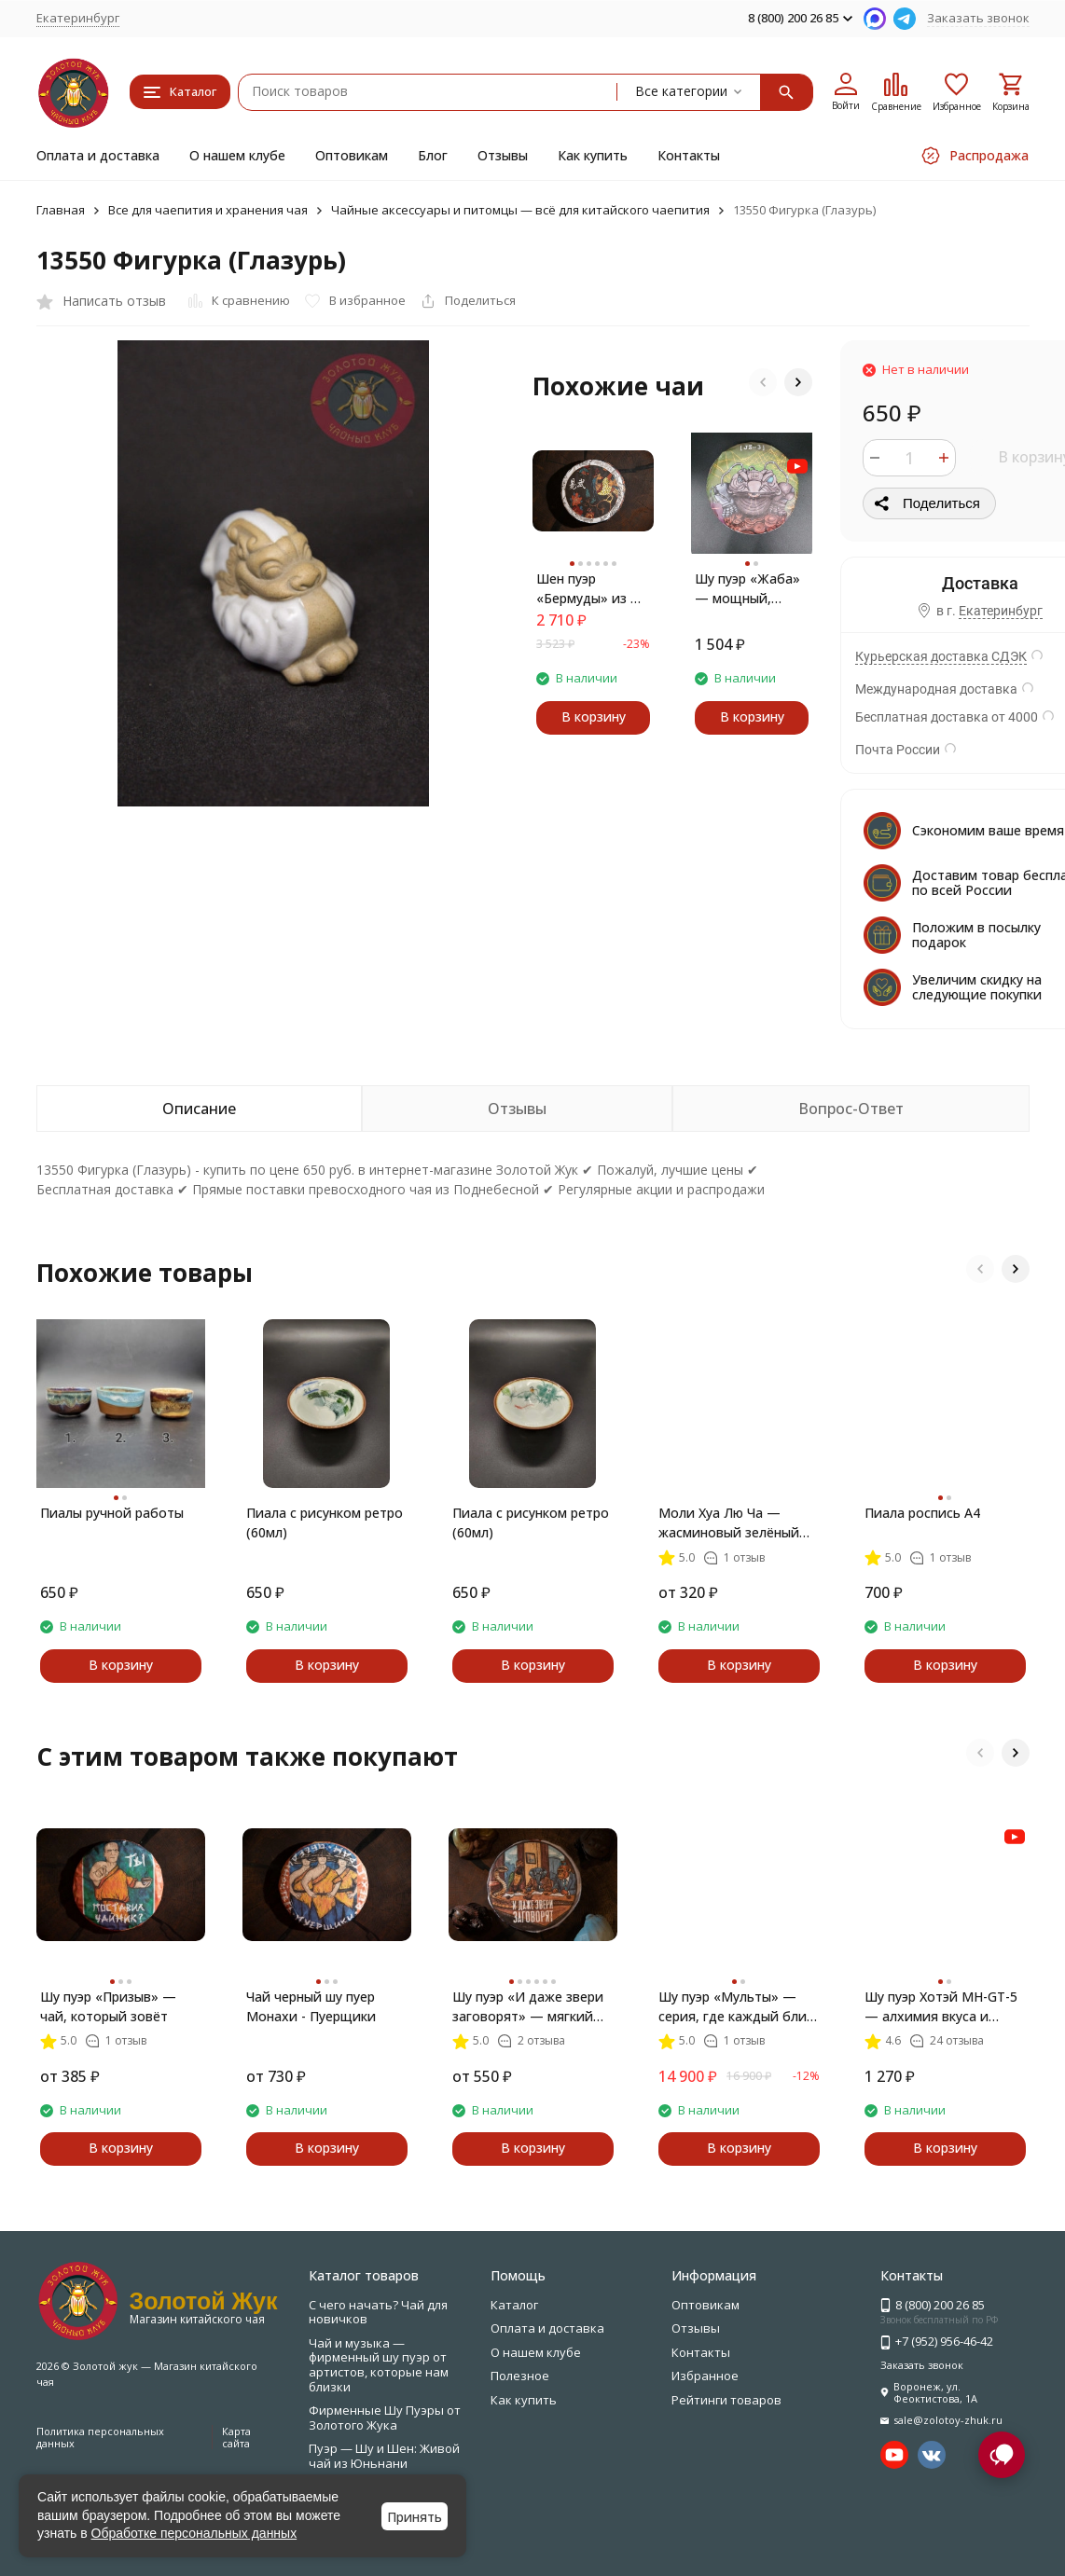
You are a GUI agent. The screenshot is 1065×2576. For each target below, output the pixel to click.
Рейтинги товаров (726, 2399)
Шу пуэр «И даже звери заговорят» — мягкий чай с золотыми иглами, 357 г (530, 2007)
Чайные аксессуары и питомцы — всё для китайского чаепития (520, 209)
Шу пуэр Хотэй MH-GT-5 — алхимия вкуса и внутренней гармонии (940, 2007)
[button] (763, 382)
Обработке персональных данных (194, 2533)
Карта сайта (236, 2437)
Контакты (688, 155)
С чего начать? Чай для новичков (378, 2312)
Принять (414, 2517)
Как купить (593, 155)
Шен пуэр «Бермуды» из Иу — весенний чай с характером (591, 589)
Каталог (514, 2304)
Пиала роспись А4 (922, 1513)
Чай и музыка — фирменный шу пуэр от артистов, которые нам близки (379, 2365)
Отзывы (502, 155)
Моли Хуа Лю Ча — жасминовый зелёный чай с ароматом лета (728, 1523)
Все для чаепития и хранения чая (208, 209)
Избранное (705, 2375)
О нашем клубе (237, 155)
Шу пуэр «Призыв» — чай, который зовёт (108, 2006)
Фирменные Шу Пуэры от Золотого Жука (385, 2417)
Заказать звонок (978, 17)
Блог (433, 155)
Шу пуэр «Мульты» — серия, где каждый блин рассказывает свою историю (736, 2007)
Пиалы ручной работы (112, 1513)
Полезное (520, 2375)
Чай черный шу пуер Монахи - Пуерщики (311, 2006)
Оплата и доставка (97, 155)
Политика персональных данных (100, 2437)
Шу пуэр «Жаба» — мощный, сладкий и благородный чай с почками (752, 589)
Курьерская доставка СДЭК (941, 656)
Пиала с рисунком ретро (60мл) (324, 1522)
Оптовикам (351, 155)
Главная (60, 209)
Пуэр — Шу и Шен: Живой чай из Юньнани (384, 2456)
